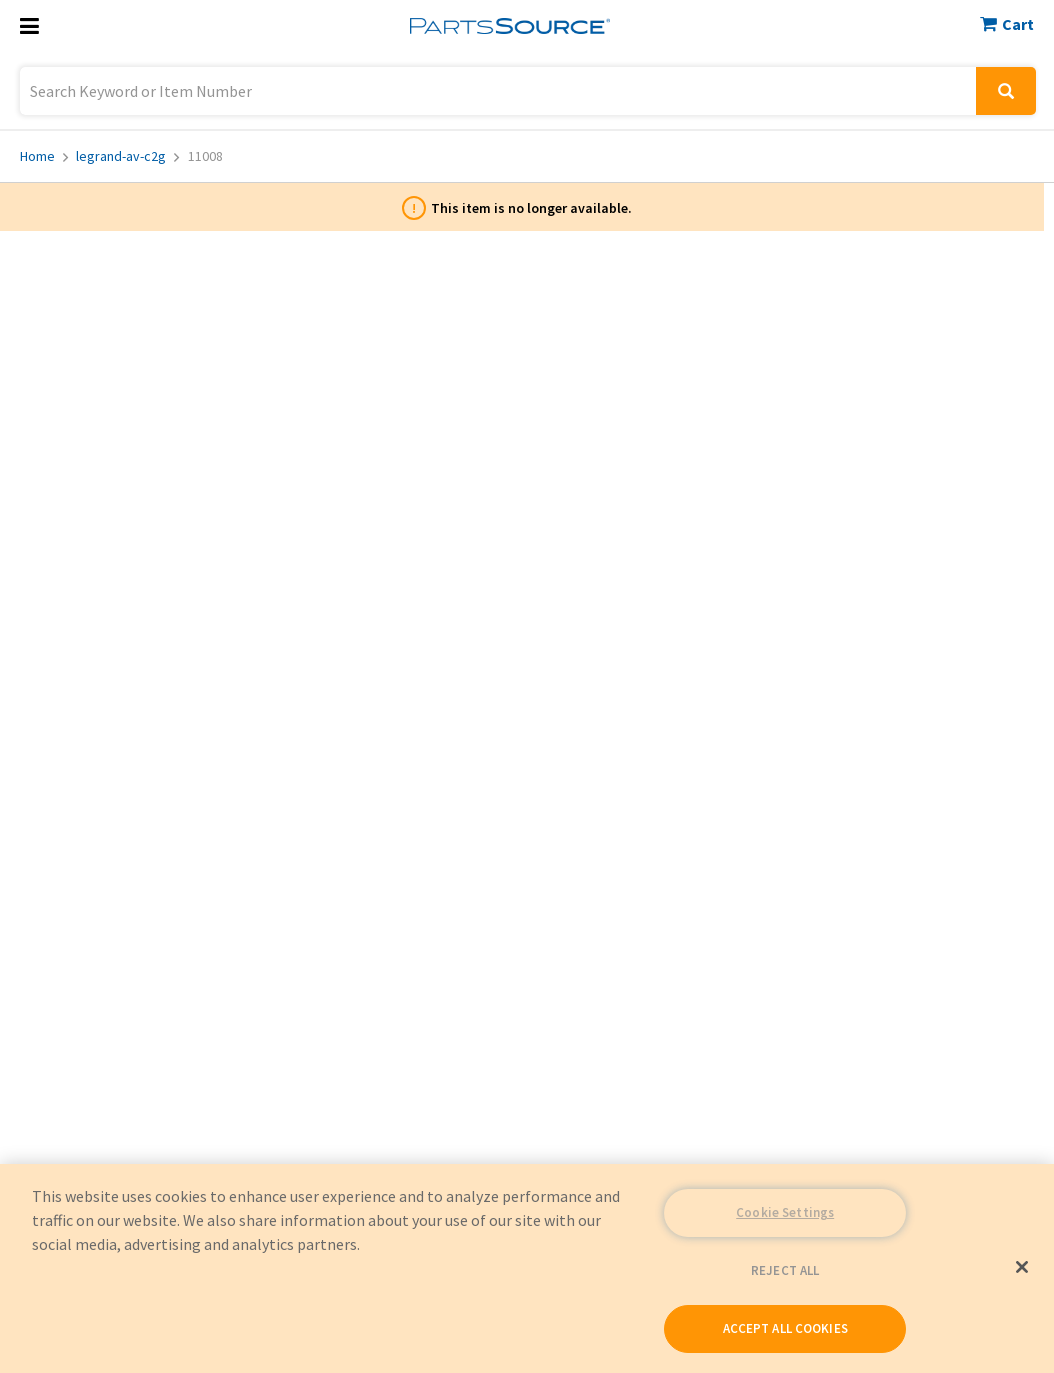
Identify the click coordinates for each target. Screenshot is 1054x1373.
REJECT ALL (785, 1270)
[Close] (1022, 1267)
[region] (527, 1268)
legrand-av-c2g (127, 156)
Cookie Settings (785, 1212)
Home (44, 156)
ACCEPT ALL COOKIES (785, 1328)
